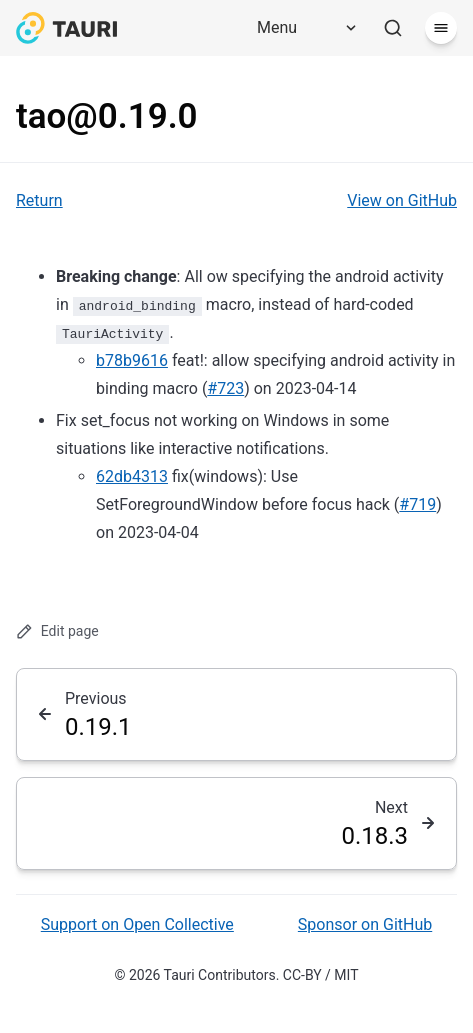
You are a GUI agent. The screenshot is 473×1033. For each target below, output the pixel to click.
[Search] (393, 28)
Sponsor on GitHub (365, 924)
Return (39, 200)
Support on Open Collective (137, 924)
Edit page (57, 631)
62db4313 (132, 476)
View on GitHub (402, 200)
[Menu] (300, 28)
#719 (417, 504)
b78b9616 (132, 360)
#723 (225, 388)
